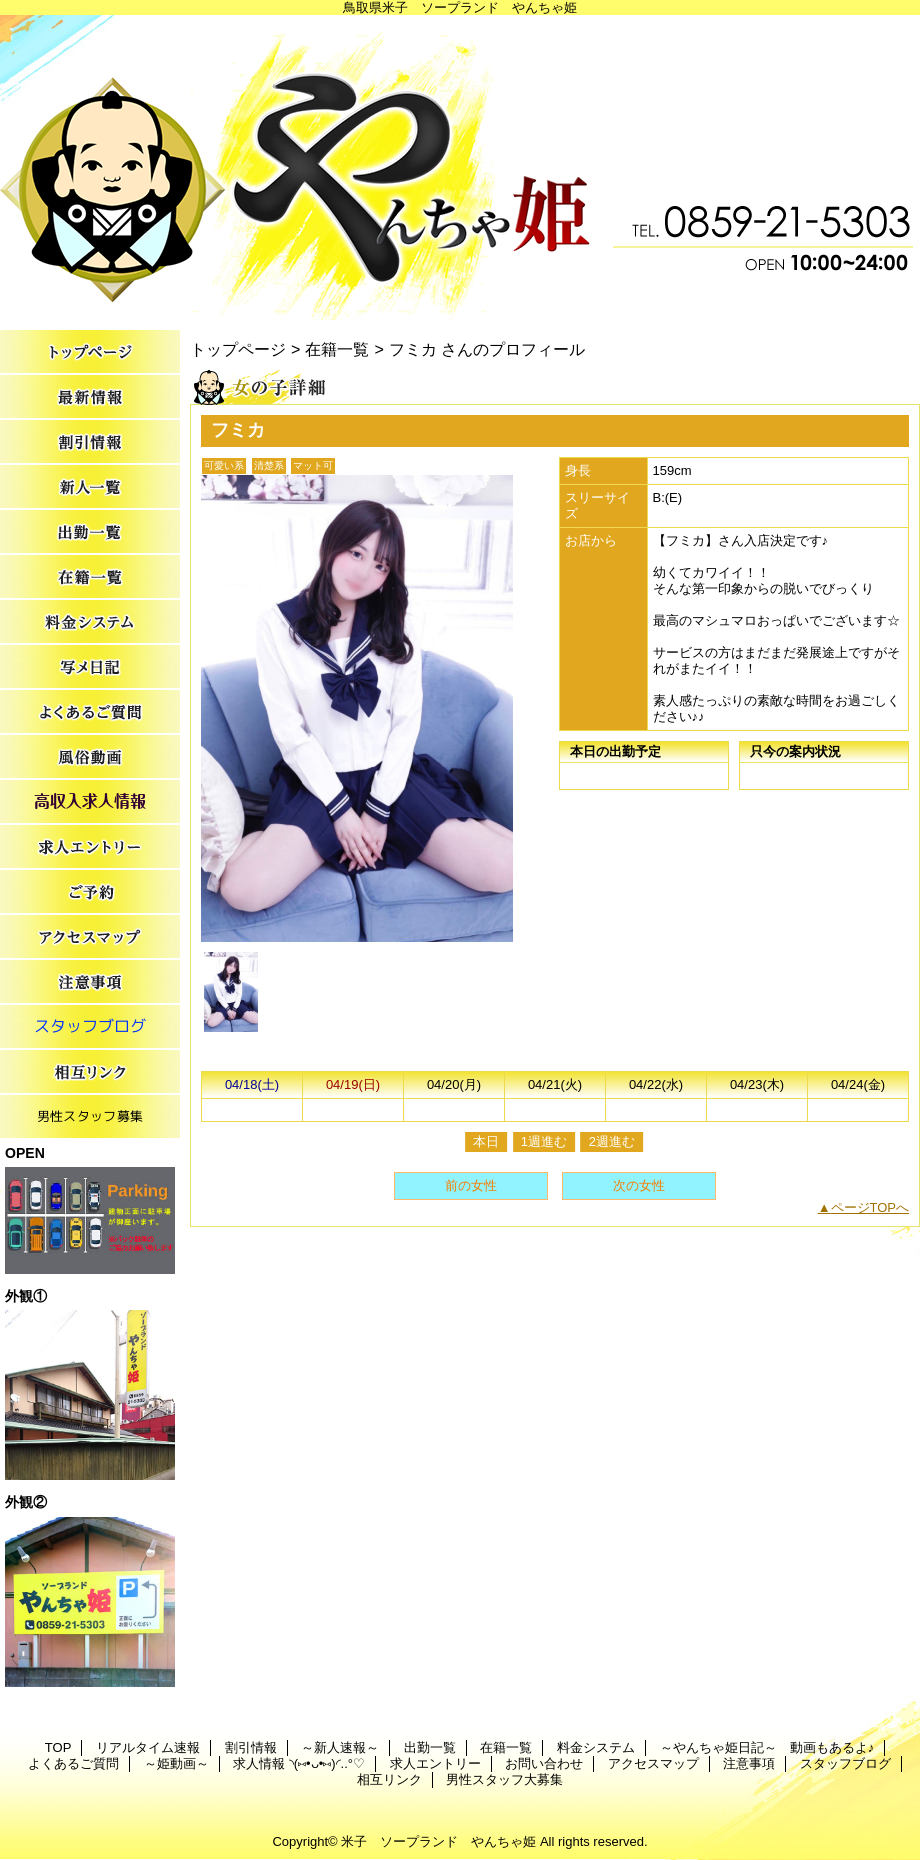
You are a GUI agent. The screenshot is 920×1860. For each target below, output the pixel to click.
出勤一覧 (90, 532)
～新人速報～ (90, 487)
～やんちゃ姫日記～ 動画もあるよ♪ (90, 667)
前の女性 (471, 1185)
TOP (90, 352)
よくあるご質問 (90, 712)
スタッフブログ (90, 1027)
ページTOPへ (870, 1207)
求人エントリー (90, 847)
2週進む (612, 1141)
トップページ (238, 349)
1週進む (544, 1141)
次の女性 (639, 1185)
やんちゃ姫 (460, 167)
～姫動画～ (90, 757)
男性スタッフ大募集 (90, 1117)
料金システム (90, 622)
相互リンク (90, 1072)
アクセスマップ (90, 937)
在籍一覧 (90, 577)
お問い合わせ (90, 892)
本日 (486, 1141)
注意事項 (90, 982)
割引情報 (90, 442)
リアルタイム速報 (90, 397)
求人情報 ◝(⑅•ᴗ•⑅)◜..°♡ (90, 802)
